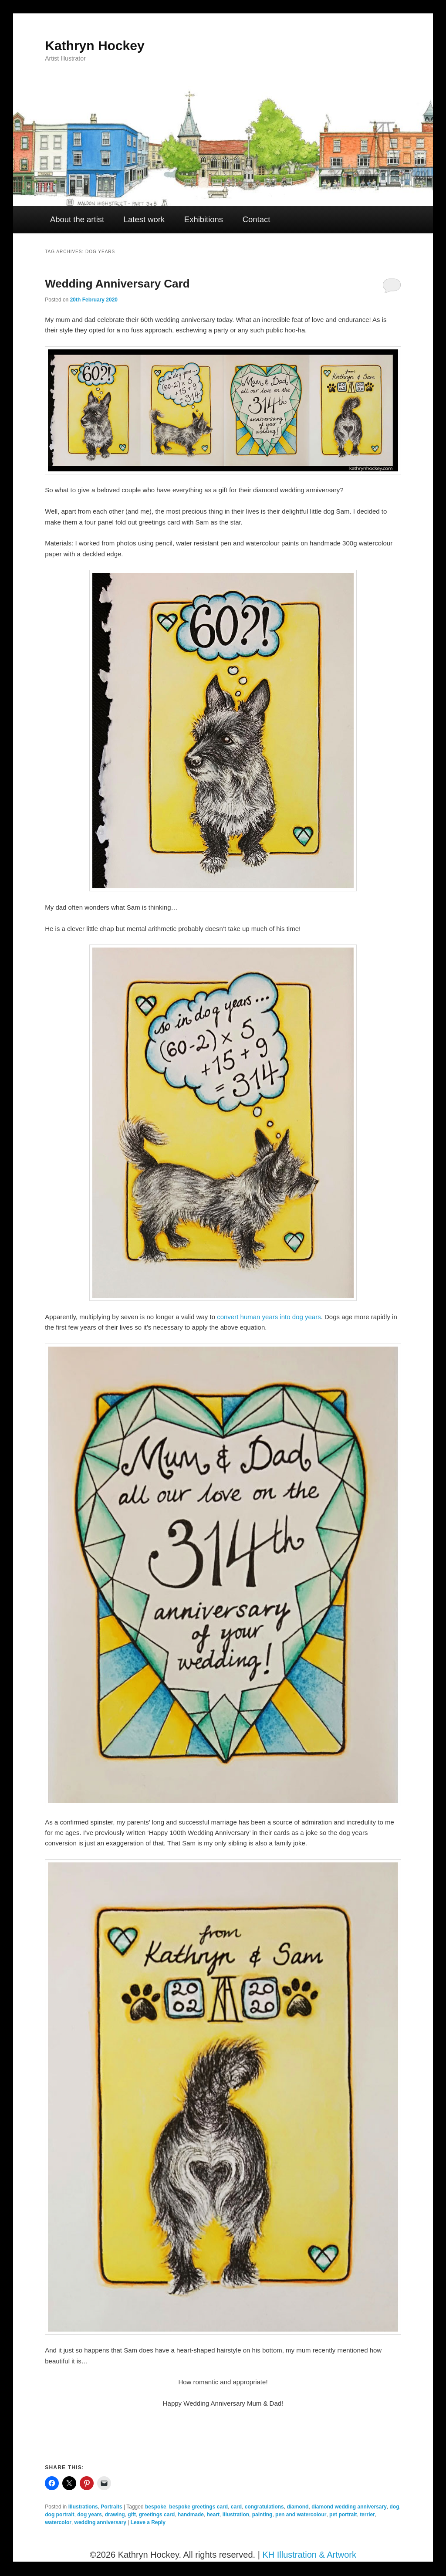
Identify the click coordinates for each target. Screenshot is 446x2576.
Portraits (111, 2507)
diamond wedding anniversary (349, 2507)
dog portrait (59, 2515)
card (236, 2507)
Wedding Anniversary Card (117, 283)
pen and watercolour (300, 2515)
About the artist (77, 219)
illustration (236, 2515)
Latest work (144, 219)
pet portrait (343, 2515)
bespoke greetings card (198, 2507)
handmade (191, 2515)
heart (213, 2515)
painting (262, 2515)
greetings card (157, 2515)
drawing (115, 2515)
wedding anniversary (100, 2522)
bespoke (155, 2507)
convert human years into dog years (269, 1316)
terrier (367, 2515)
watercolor (58, 2522)
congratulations (264, 2507)
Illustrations (83, 2507)
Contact (256, 219)
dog (394, 2507)
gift (132, 2515)
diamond (297, 2507)
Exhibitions (203, 219)
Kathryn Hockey (94, 45)
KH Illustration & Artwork (309, 2554)
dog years (89, 2515)
